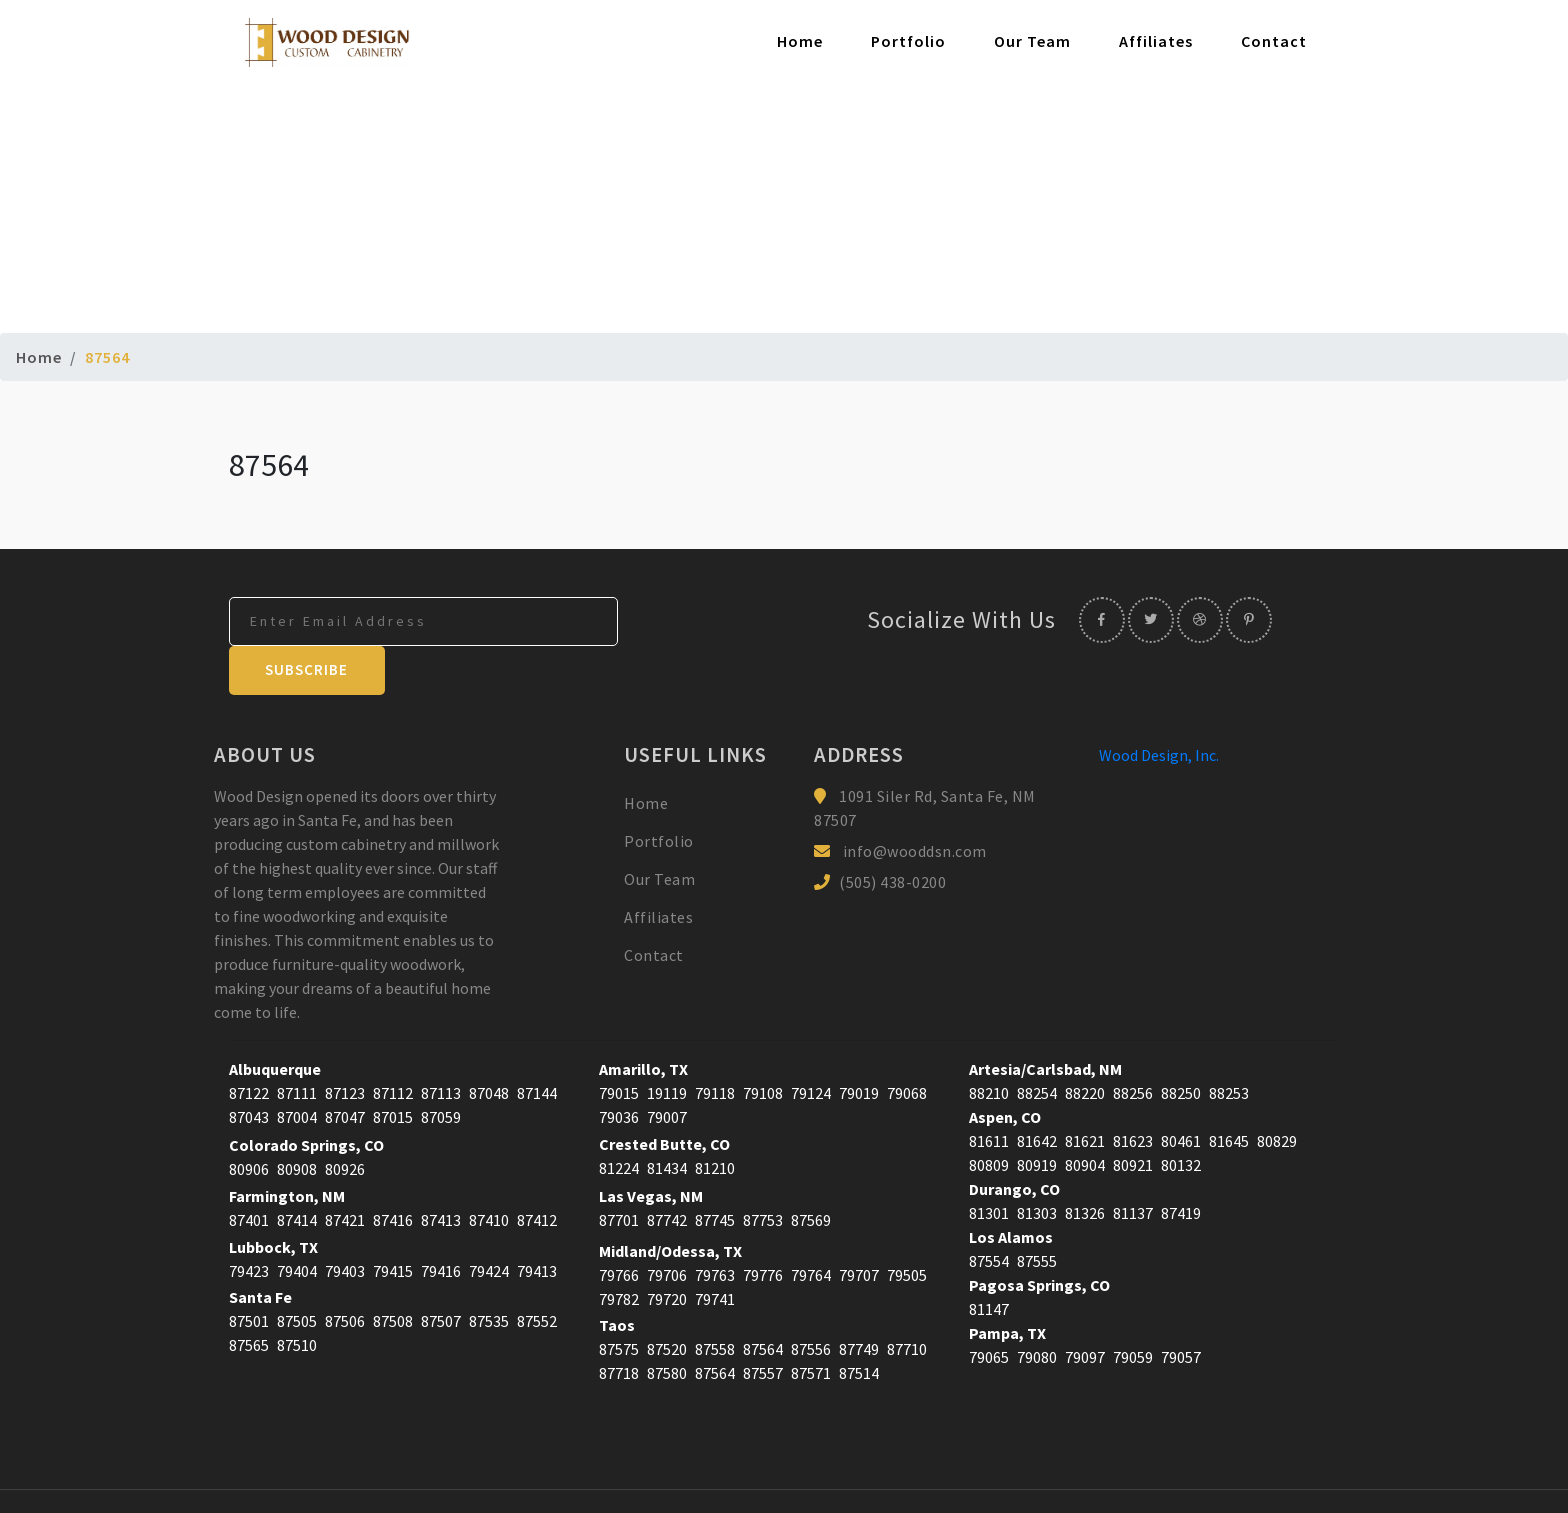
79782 (619, 1251)
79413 (537, 1223)
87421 (345, 1172)
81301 (989, 1165)
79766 (619, 1227)
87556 (811, 1301)
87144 (537, 1045)
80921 (1133, 1117)
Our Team (1032, 42)
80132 (1181, 1117)
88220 (1085, 1045)
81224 (619, 1120)
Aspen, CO (1005, 1069)
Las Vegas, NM (651, 1148)
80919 (1037, 1117)
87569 (811, 1172)
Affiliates (1156, 42)
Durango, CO (1014, 1141)
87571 (811, 1325)
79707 (859, 1227)
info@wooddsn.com (915, 803)
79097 (1085, 1309)
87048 (489, 1045)
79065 (989, 1309)
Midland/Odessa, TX (670, 1203)
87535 (489, 1273)
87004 (297, 1069)
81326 (1085, 1165)
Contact (1274, 42)
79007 (667, 1069)
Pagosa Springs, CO (1039, 1237)
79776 (763, 1227)
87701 (619, 1172)
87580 (667, 1325)
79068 (907, 1045)
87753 (763, 1172)
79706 (667, 1227)
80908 (297, 1121)
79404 (297, 1223)
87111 (297, 1045)
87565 (249, 1297)
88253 (1229, 1045)
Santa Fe (260, 1249)
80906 (249, 1121)
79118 (715, 1045)
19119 (667, 1045)
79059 (1133, 1309)
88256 (1133, 1045)
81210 (715, 1120)
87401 (249, 1172)
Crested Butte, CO (664, 1096)
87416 (393, 1172)
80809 (989, 1117)
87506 (345, 1273)
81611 (989, 1093)
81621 (1085, 1093)
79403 (345, 1223)
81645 (1229, 1093)
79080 (1037, 1309)
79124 (811, 1045)
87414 (297, 1172)
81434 (667, 1120)
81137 (1133, 1165)
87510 (297, 1297)
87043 (249, 1069)
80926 (345, 1121)
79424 (489, 1223)
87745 (715, 1172)
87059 (441, 1069)
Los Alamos (1011, 1189)
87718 (619, 1325)
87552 (537, 1273)
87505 (297, 1273)
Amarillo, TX (643, 1021)
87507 (441, 1273)
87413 (441, 1172)
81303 (1037, 1165)
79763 (715, 1227)
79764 (811, 1227)
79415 (393, 1223)
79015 (619, 1045)
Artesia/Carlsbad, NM (1045, 1021)
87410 (489, 1172)
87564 (763, 1301)
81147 (989, 1261)
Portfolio (908, 42)
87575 (619, 1301)
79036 (619, 1069)
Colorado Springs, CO (306, 1097)
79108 (763, 1045)
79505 (907, 1227)
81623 (1133, 1093)
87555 (1037, 1213)
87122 (249, 1045)
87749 (859, 1301)
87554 (989, 1213)
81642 (1037, 1093)
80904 (1085, 1117)
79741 (715, 1251)
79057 (1181, 1309)
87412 (537, 1172)
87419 (1181, 1165)
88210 (989, 1045)
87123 (345, 1045)
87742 (667, 1172)
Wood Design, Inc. (1159, 707)
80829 (1277, 1093)
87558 (715, 1301)
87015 (393, 1069)
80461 (1181, 1093)
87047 (345, 1069)
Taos (617, 1277)
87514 (859, 1325)
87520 (667, 1301)
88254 (1037, 1045)
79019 (859, 1045)
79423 (249, 1223)
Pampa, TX (1007, 1285)
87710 (907, 1301)
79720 (667, 1251)
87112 (393, 1045)
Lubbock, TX (273, 1199)
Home (800, 42)
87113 (441, 1045)
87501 (249, 1273)
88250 (1181, 1045)
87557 (763, 1325)
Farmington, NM (287, 1148)
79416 (441, 1223)
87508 (393, 1273)
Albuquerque (275, 1021)
